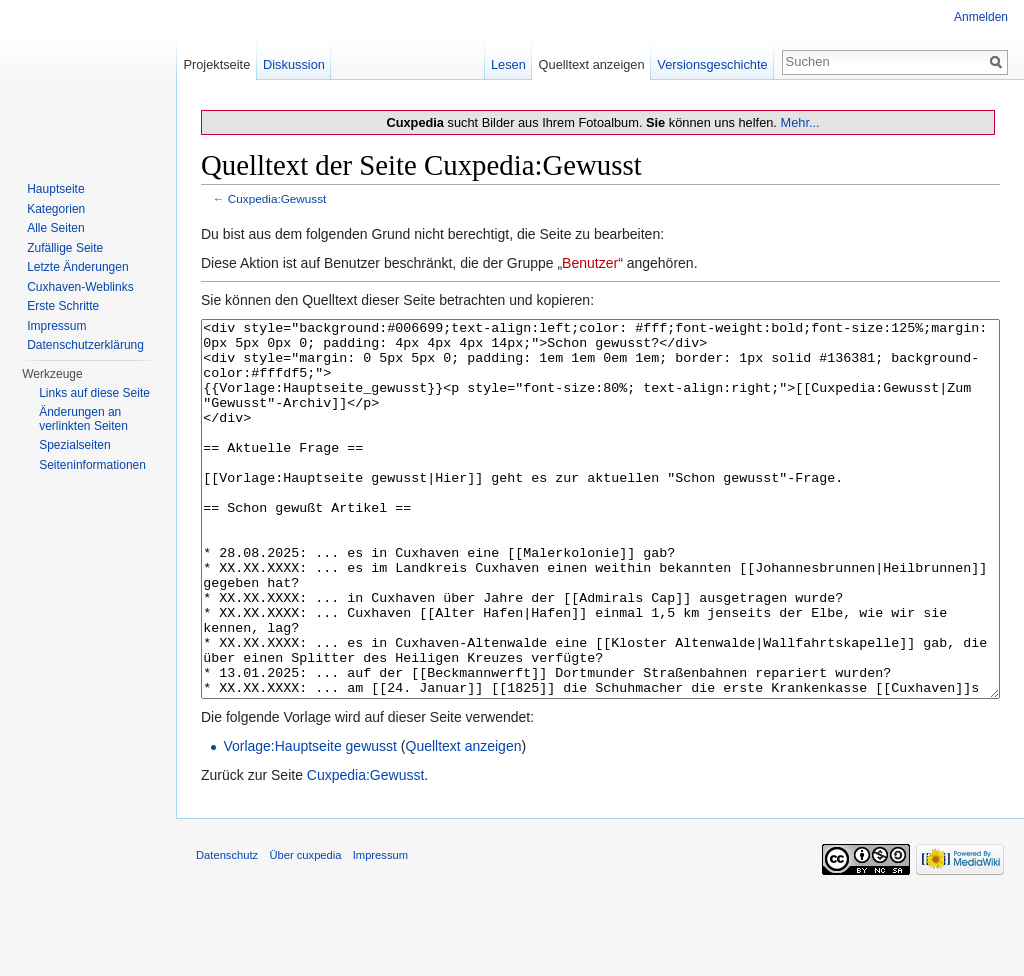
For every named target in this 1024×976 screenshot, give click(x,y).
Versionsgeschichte (712, 64)
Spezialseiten (74, 445)
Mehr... (799, 122)
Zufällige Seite (65, 248)
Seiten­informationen (92, 465)
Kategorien (56, 209)
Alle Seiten (55, 228)
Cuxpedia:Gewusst (277, 198)
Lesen (508, 64)
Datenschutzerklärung (85, 345)
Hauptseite (55, 189)
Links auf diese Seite (94, 393)
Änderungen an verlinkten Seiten (83, 419)
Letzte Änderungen (77, 267)
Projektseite (216, 64)
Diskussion (294, 64)
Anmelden (981, 17)
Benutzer (590, 263)
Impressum (56, 326)
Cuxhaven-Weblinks (80, 287)
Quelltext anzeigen (464, 821)
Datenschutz (227, 930)
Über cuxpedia (305, 930)
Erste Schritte (63, 306)
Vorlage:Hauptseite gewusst (310, 821)
